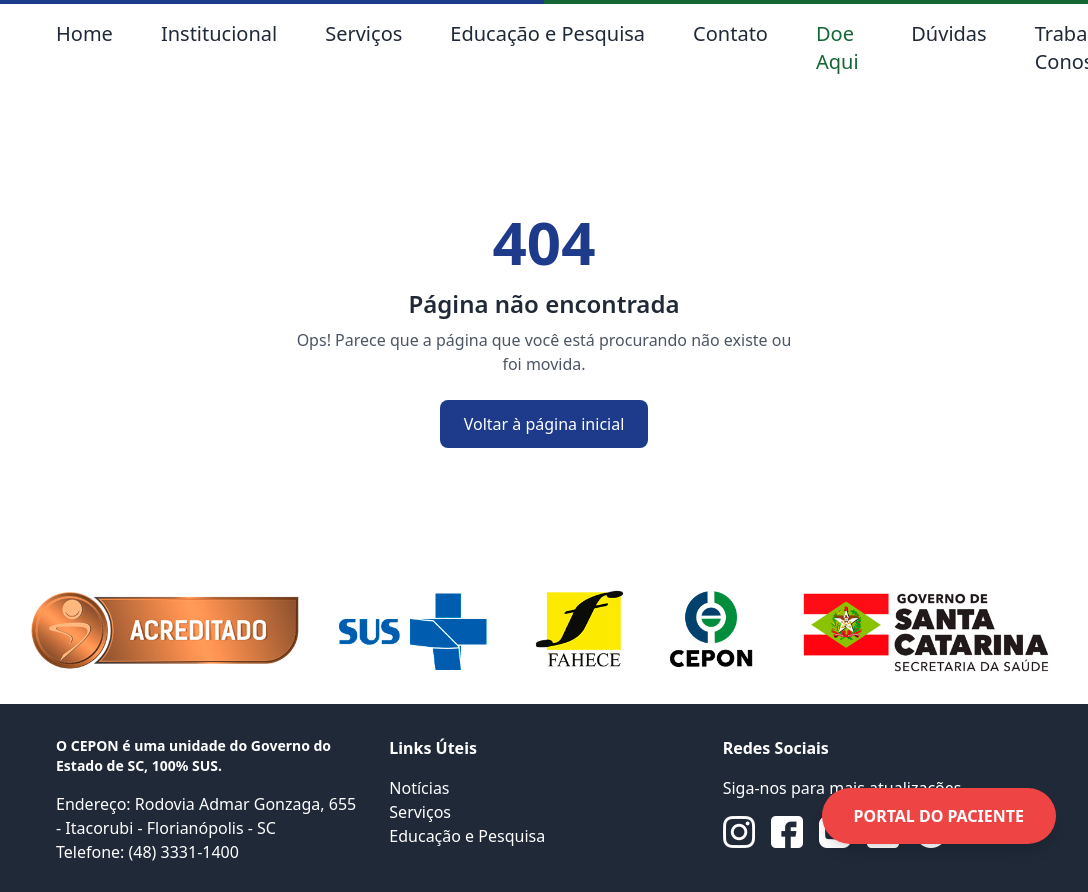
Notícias (419, 788)
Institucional (219, 33)
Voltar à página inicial (544, 424)
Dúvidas (948, 33)
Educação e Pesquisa (547, 33)
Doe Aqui (837, 47)
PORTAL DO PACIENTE (939, 816)
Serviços (363, 33)
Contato (730, 33)
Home (84, 33)
